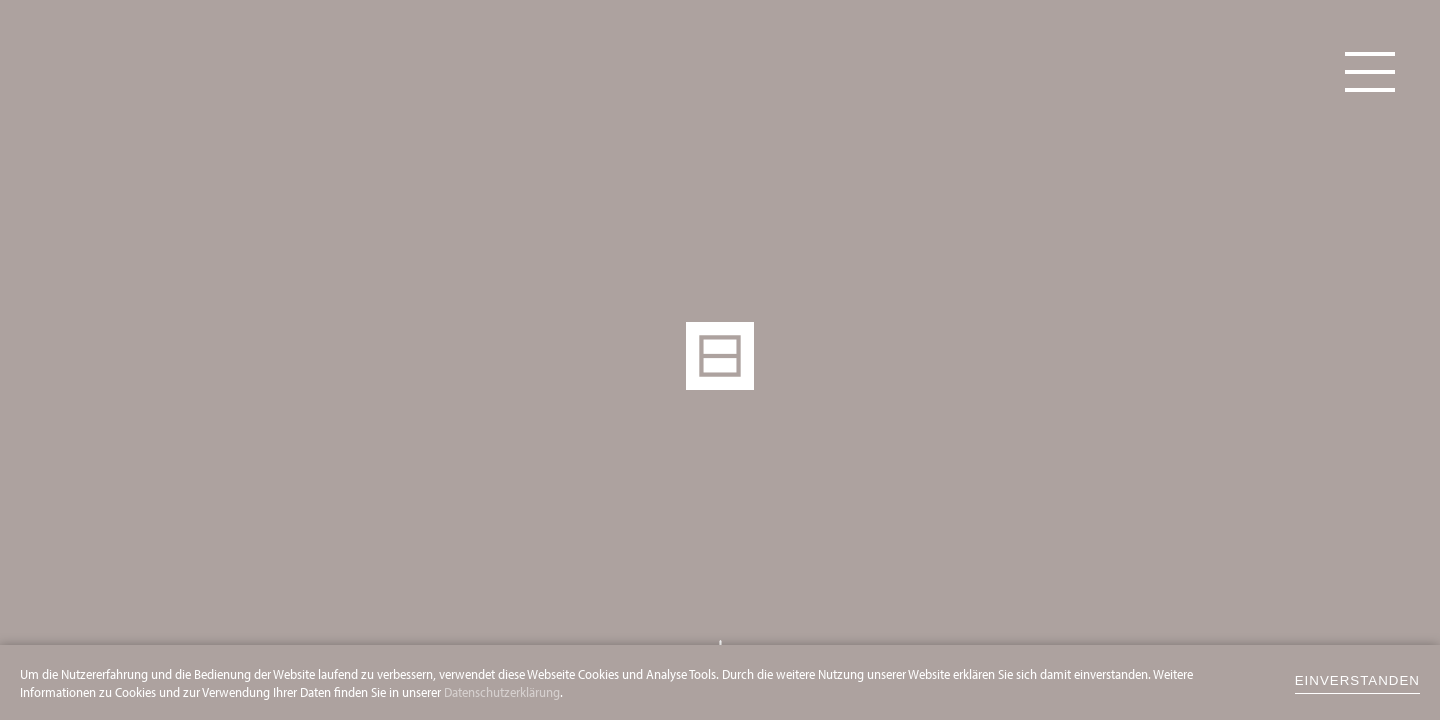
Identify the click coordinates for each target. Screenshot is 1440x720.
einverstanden (1357, 680)
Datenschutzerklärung (502, 691)
